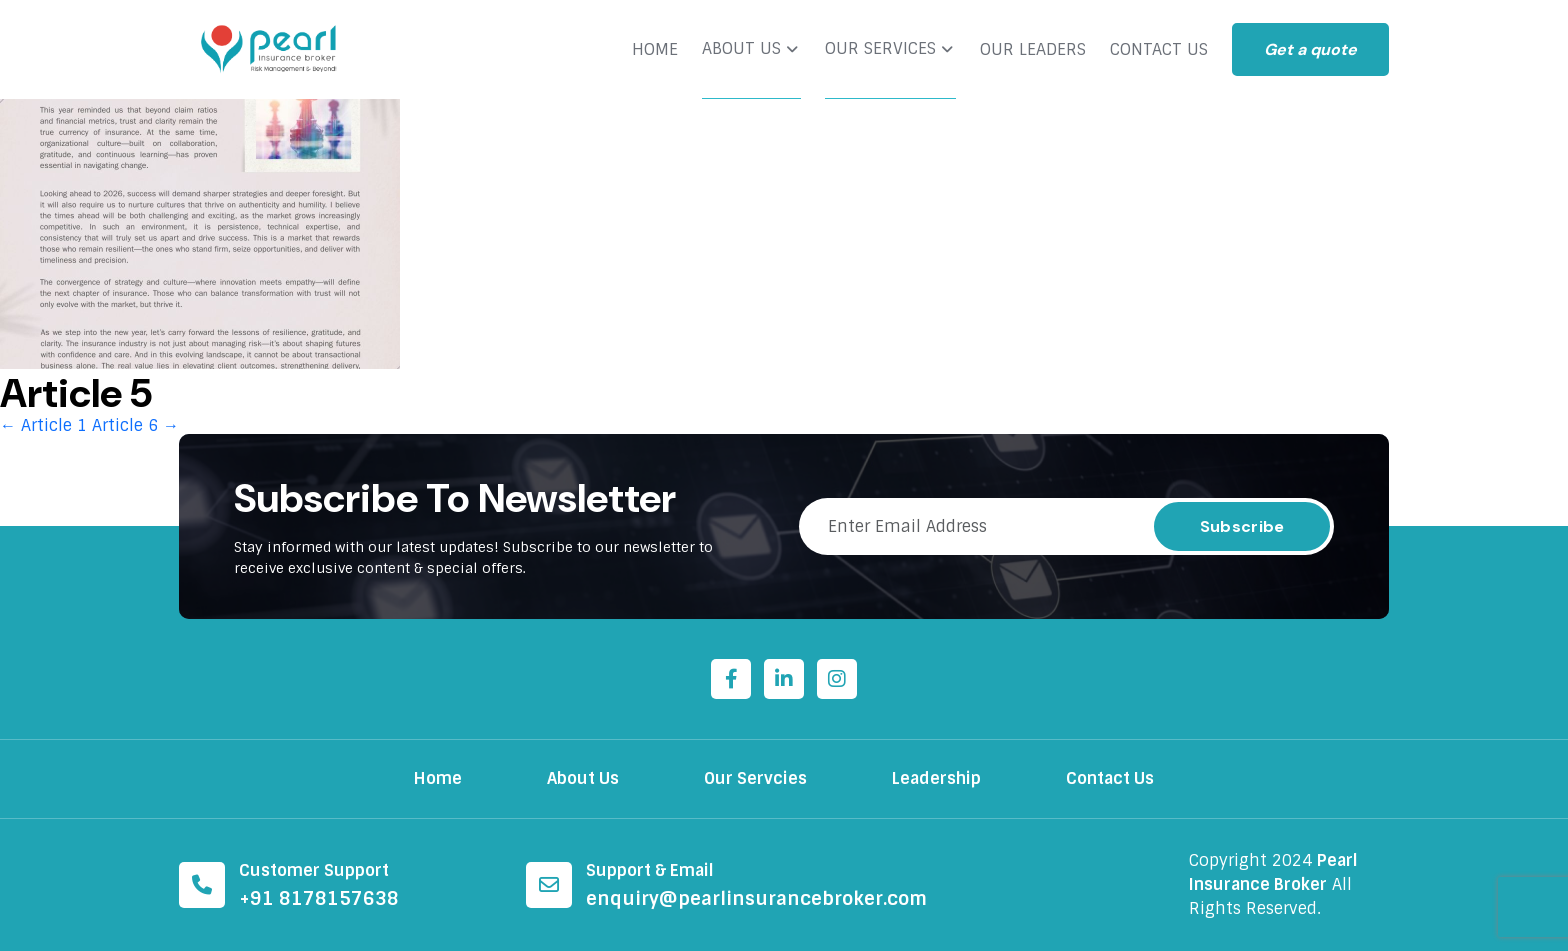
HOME (655, 50)
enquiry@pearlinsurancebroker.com (756, 899)
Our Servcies (755, 778)
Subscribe (1242, 526)
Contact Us (1110, 778)
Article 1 (43, 425)
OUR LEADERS (1033, 50)
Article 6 (135, 425)
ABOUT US (741, 49)
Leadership (936, 778)
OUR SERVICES (880, 49)
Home (438, 778)
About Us (583, 778)
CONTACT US (1159, 50)
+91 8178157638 (319, 899)
